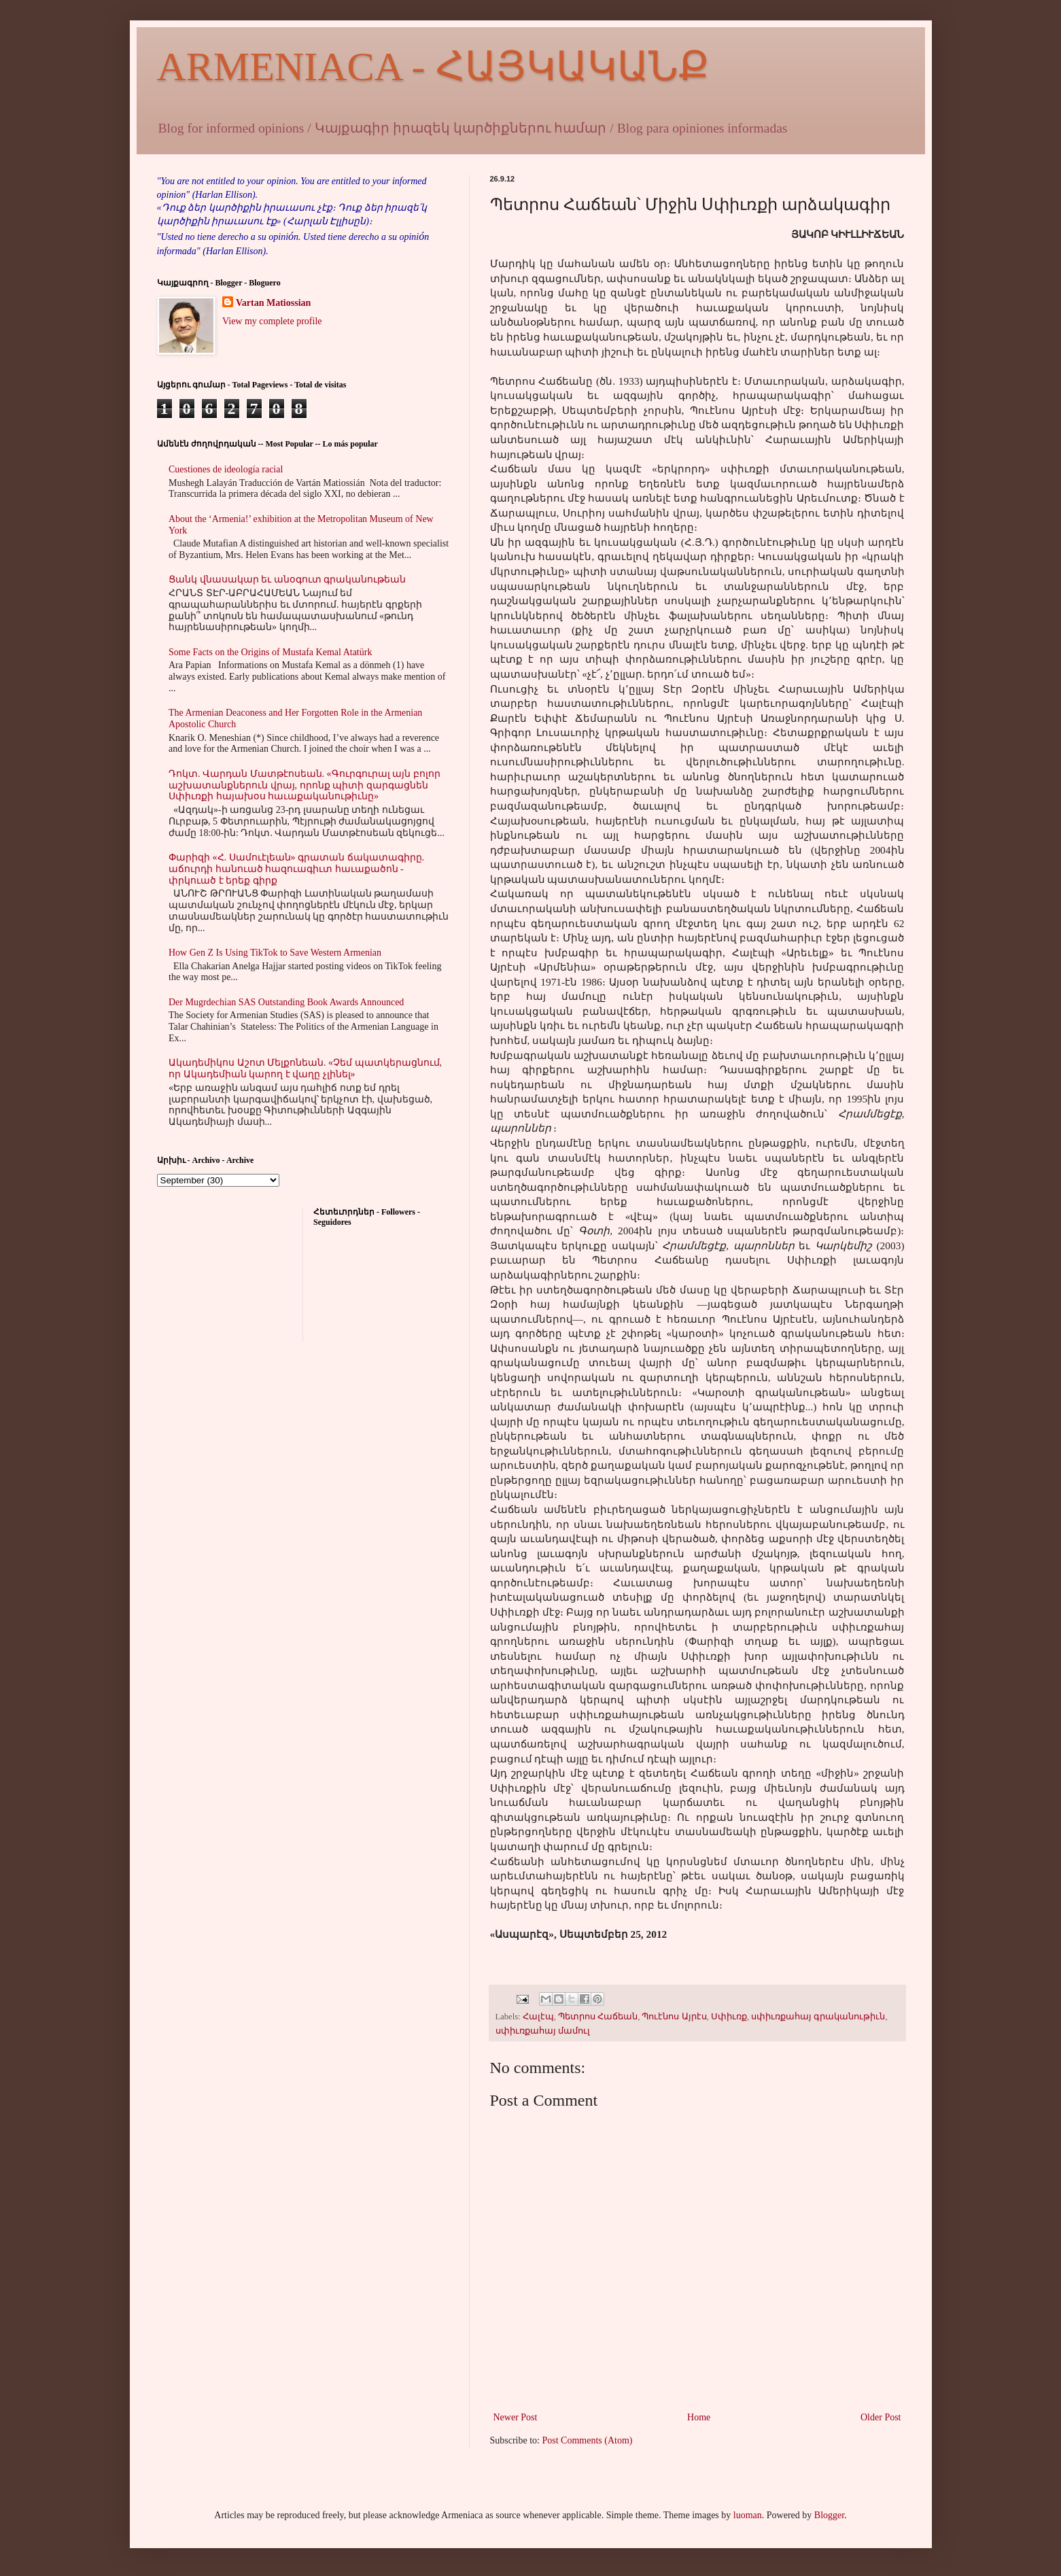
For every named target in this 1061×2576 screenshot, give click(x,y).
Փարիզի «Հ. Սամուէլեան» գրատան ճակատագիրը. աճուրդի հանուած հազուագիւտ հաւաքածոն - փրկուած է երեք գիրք (296, 869)
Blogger (829, 2515)
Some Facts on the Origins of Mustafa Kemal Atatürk (270, 652)
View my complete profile (272, 321)
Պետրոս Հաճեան (598, 2016)
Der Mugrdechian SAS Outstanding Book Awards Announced (286, 1002)
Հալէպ (538, 2016)
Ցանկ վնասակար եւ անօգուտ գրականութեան (287, 579)
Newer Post (515, 2417)
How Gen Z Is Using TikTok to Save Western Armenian (275, 952)
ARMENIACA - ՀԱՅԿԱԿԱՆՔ (433, 66)
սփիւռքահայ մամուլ (542, 2031)
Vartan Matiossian (273, 303)
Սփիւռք (729, 2016)
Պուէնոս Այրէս (674, 2016)
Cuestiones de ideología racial (226, 469)
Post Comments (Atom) (587, 2440)
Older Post (880, 2417)
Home (698, 2417)
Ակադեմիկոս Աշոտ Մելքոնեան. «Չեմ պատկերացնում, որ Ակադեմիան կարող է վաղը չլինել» (305, 1068)
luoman (747, 2515)
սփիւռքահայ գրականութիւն (818, 2016)
